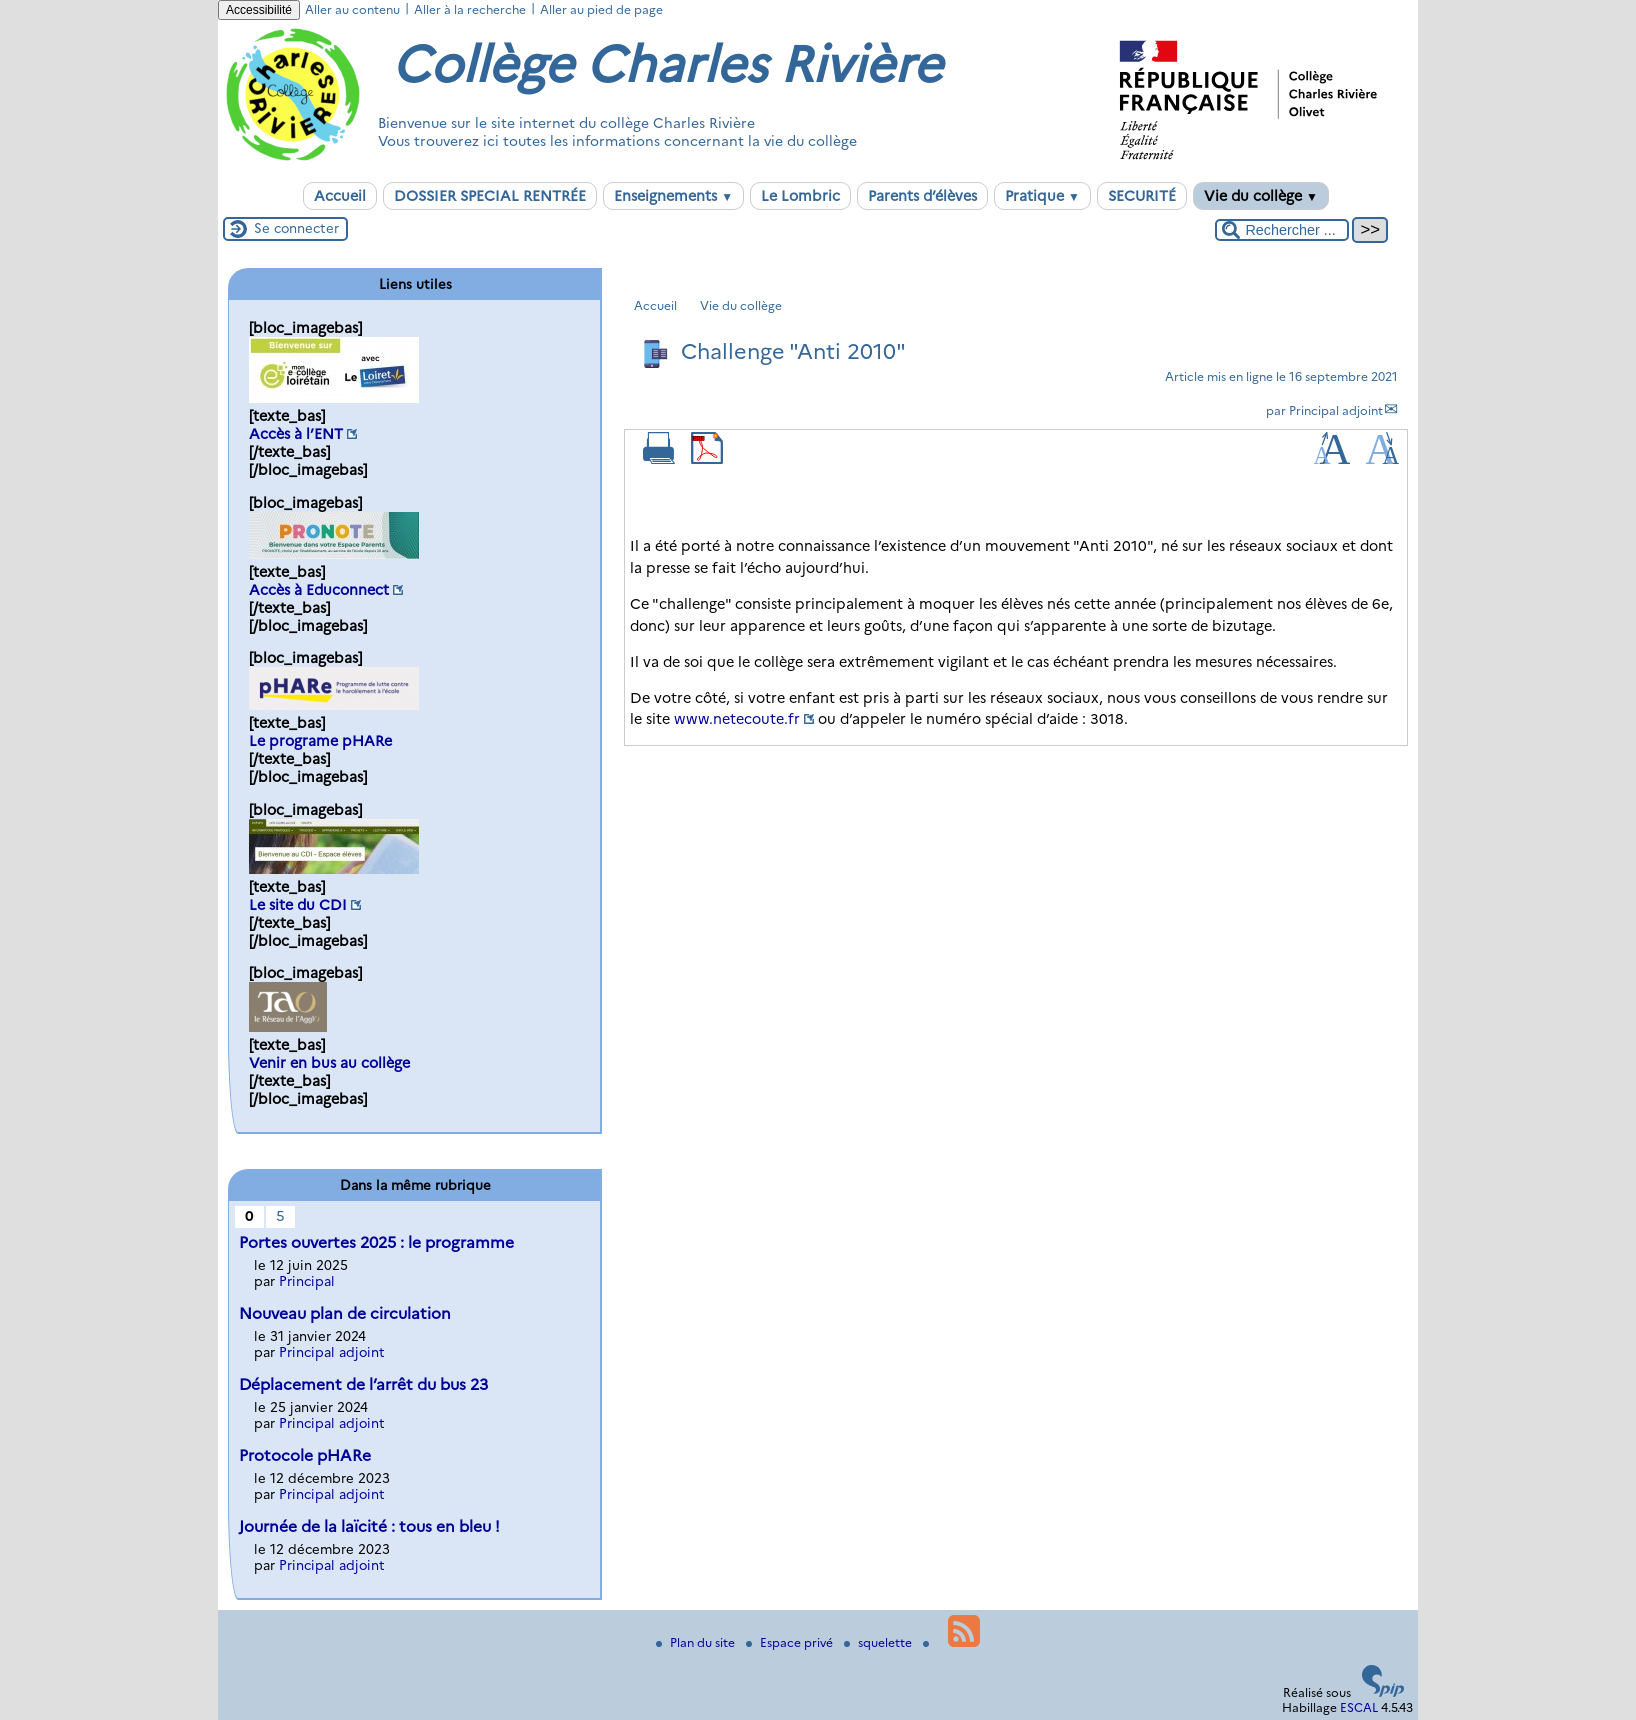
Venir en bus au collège (329, 1063)
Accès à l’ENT (296, 434)
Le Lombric (800, 196)
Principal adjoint (1336, 410)
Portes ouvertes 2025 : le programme (376, 1242)
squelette (879, 1642)
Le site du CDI (298, 905)
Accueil (340, 196)
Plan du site (697, 1642)
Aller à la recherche (470, 9)
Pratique (1042, 196)
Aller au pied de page (601, 9)
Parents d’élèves (922, 196)
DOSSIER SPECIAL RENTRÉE (490, 196)
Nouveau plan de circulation (345, 1313)
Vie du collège (1261, 196)
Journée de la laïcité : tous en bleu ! (369, 1526)
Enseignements (673, 196)
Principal (307, 1281)
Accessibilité (259, 10)
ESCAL (1359, 1707)
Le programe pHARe (320, 741)
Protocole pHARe (305, 1455)
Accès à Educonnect (319, 590)
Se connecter (296, 228)
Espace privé (791, 1642)
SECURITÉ (1142, 196)
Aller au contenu (352, 9)
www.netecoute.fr (737, 719)
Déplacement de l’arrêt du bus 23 (363, 1384)
